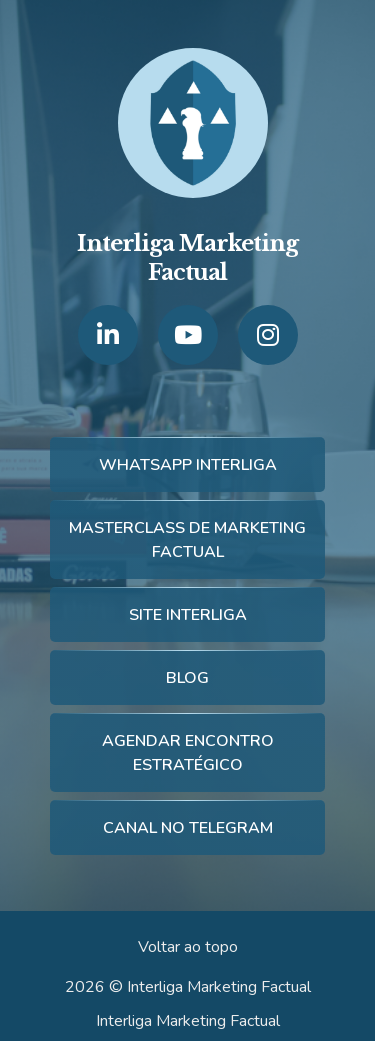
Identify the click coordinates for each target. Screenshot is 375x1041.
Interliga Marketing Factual (188, 1021)
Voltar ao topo (188, 947)
